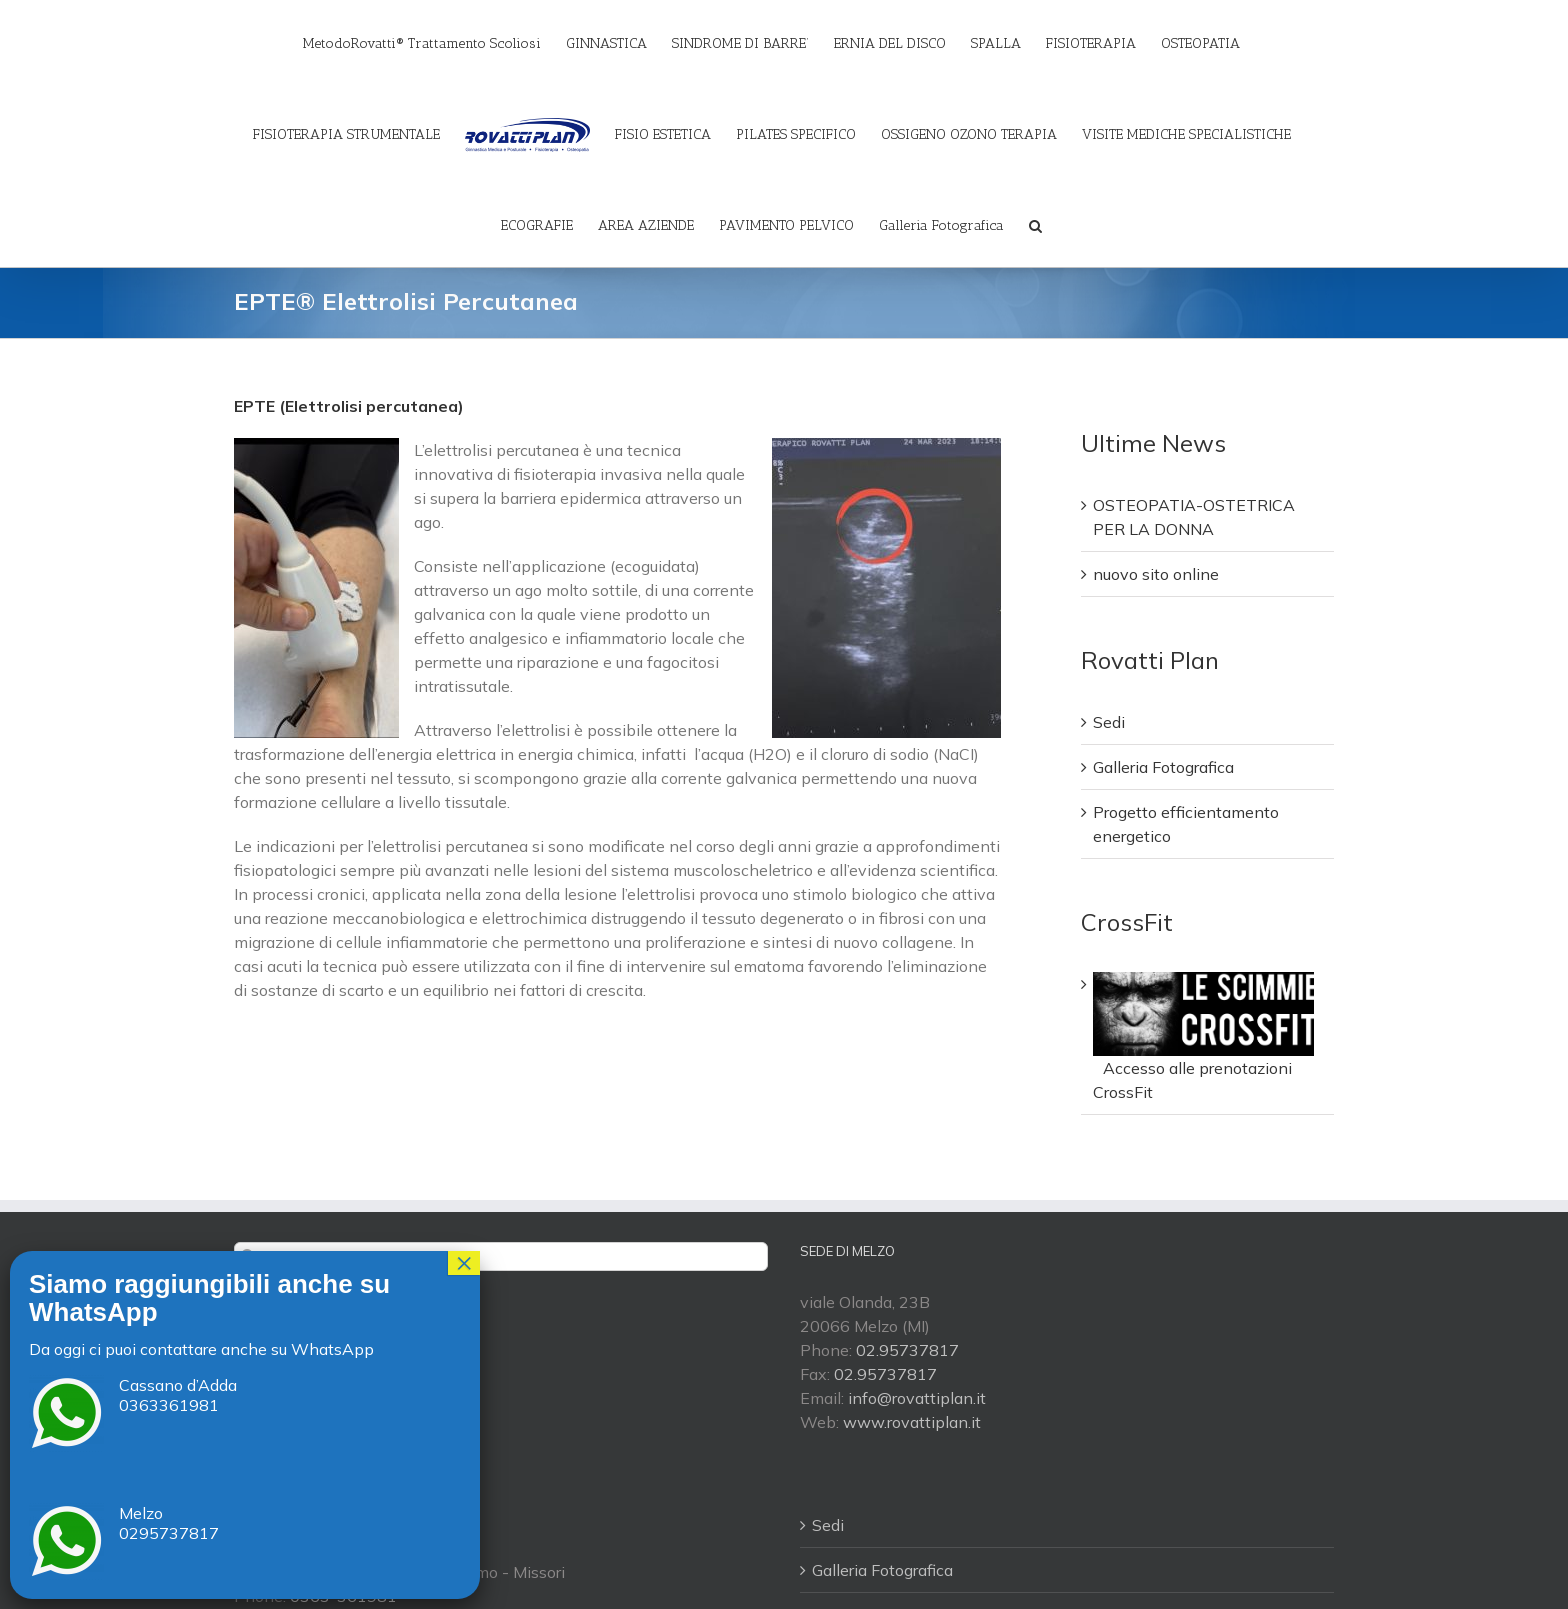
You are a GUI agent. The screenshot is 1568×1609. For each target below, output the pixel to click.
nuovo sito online (1156, 575)
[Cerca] (1035, 225)
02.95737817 (907, 1350)
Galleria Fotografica (1163, 768)
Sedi (1109, 723)
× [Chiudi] (464, 1263)
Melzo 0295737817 (169, 1523)
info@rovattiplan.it (917, 1398)
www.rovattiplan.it (912, 1422)
